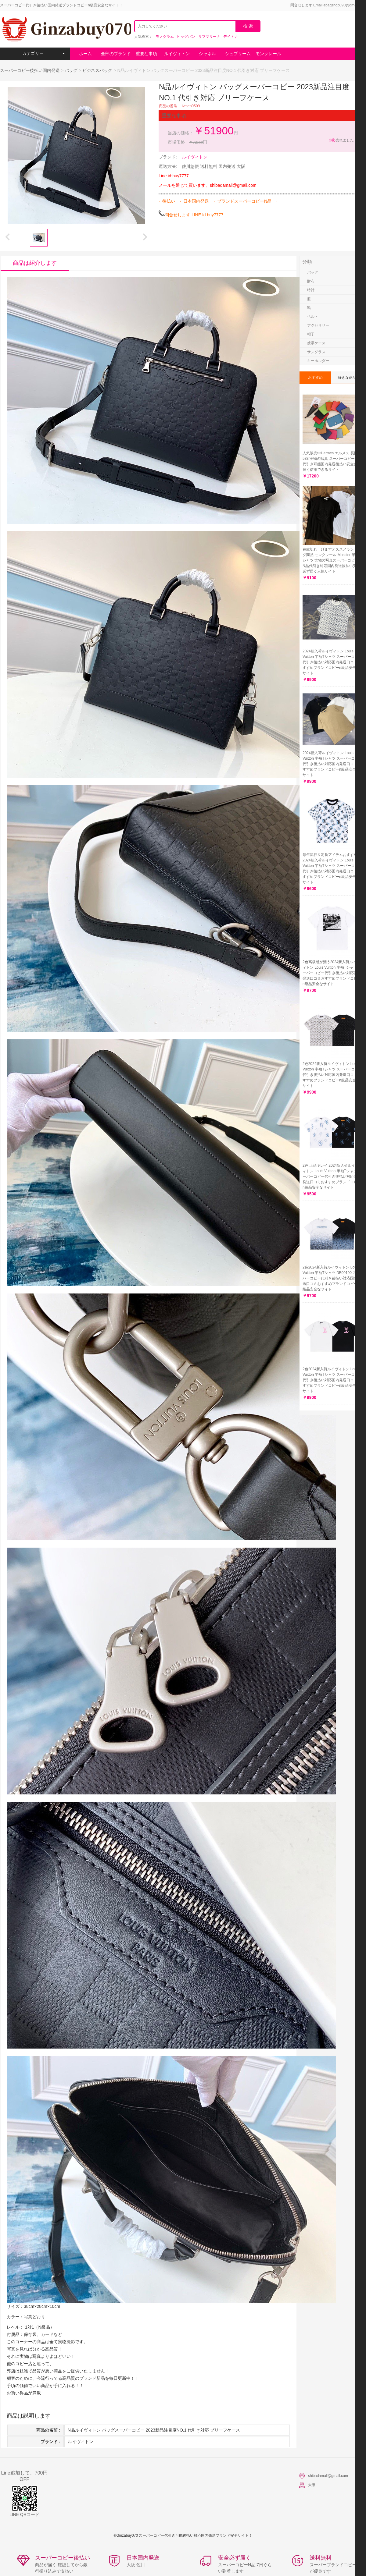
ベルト (312, 316)
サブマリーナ (209, 36)
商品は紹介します (35, 263)
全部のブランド (116, 53)
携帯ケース (316, 343)
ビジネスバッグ (97, 70)
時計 (310, 290)
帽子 (310, 334)
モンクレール (268, 53)
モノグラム (165, 36)
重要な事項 (146, 53)
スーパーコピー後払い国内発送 (30, 70)
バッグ (71, 70)
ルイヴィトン (177, 53)
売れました (341, 140)
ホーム (85, 53)
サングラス (316, 352)
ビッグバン (186, 36)
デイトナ (230, 36)
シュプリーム (238, 53)
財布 (310, 281)
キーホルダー (318, 361)
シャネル (207, 53)
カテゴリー (44, 53)
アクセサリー (318, 325)
